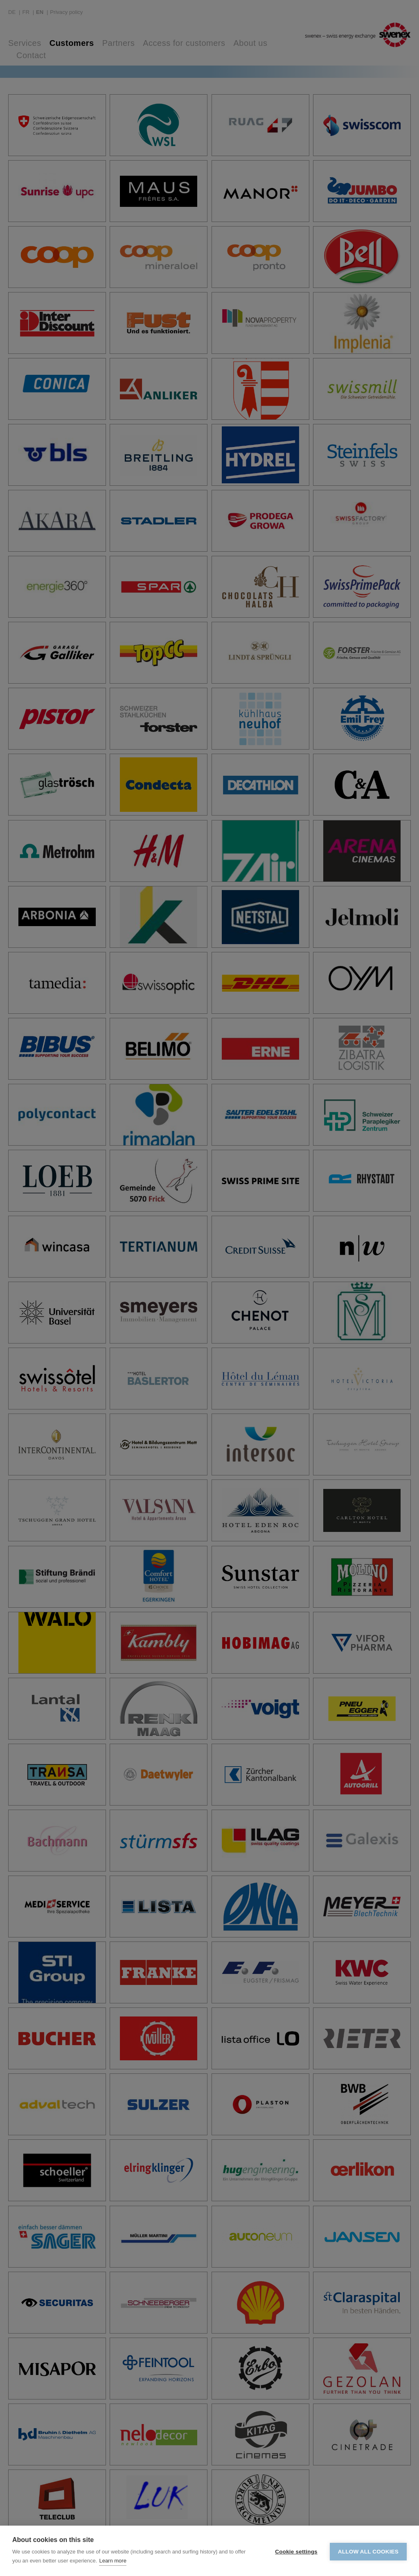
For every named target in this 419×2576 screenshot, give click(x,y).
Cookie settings (296, 2551)
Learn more (112, 2561)
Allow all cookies (368, 2551)
